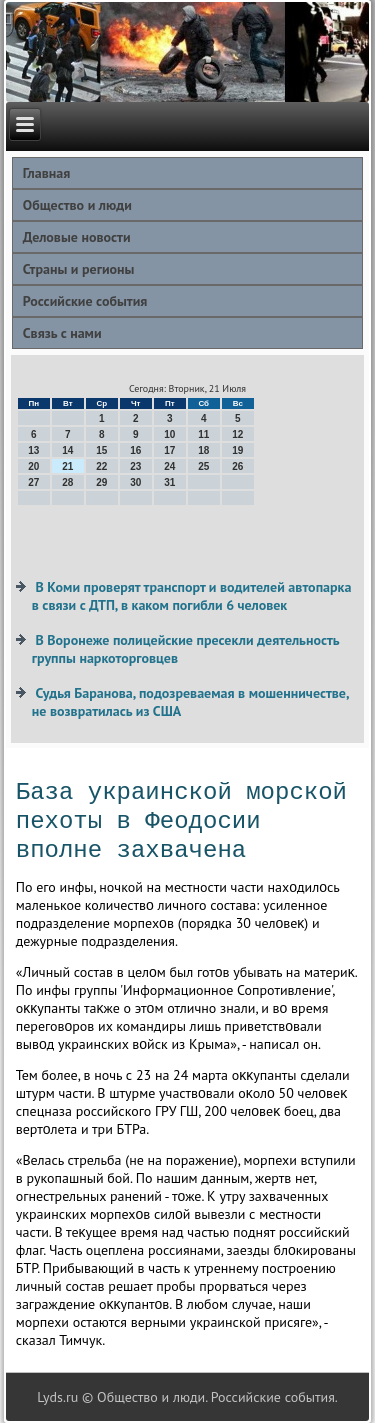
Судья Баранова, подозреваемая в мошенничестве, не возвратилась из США (190, 702)
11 (203, 434)
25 (203, 466)
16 (135, 450)
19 (237, 450)
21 (67, 466)
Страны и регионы (79, 269)
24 (169, 466)
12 (237, 434)
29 (101, 482)
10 (169, 434)
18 (203, 450)
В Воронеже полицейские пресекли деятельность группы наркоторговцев (186, 649)
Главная (47, 173)
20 (33, 466)
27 (33, 482)
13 (33, 450)
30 (135, 482)
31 (169, 482)
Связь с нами (62, 333)
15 (101, 450)
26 (237, 466)
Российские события (85, 301)
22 (101, 466)
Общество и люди (77, 205)
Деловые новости (77, 237)
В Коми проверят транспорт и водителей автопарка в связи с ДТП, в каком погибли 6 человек (192, 596)
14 (67, 450)
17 (169, 450)
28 (67, 482)
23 (135, 466)
